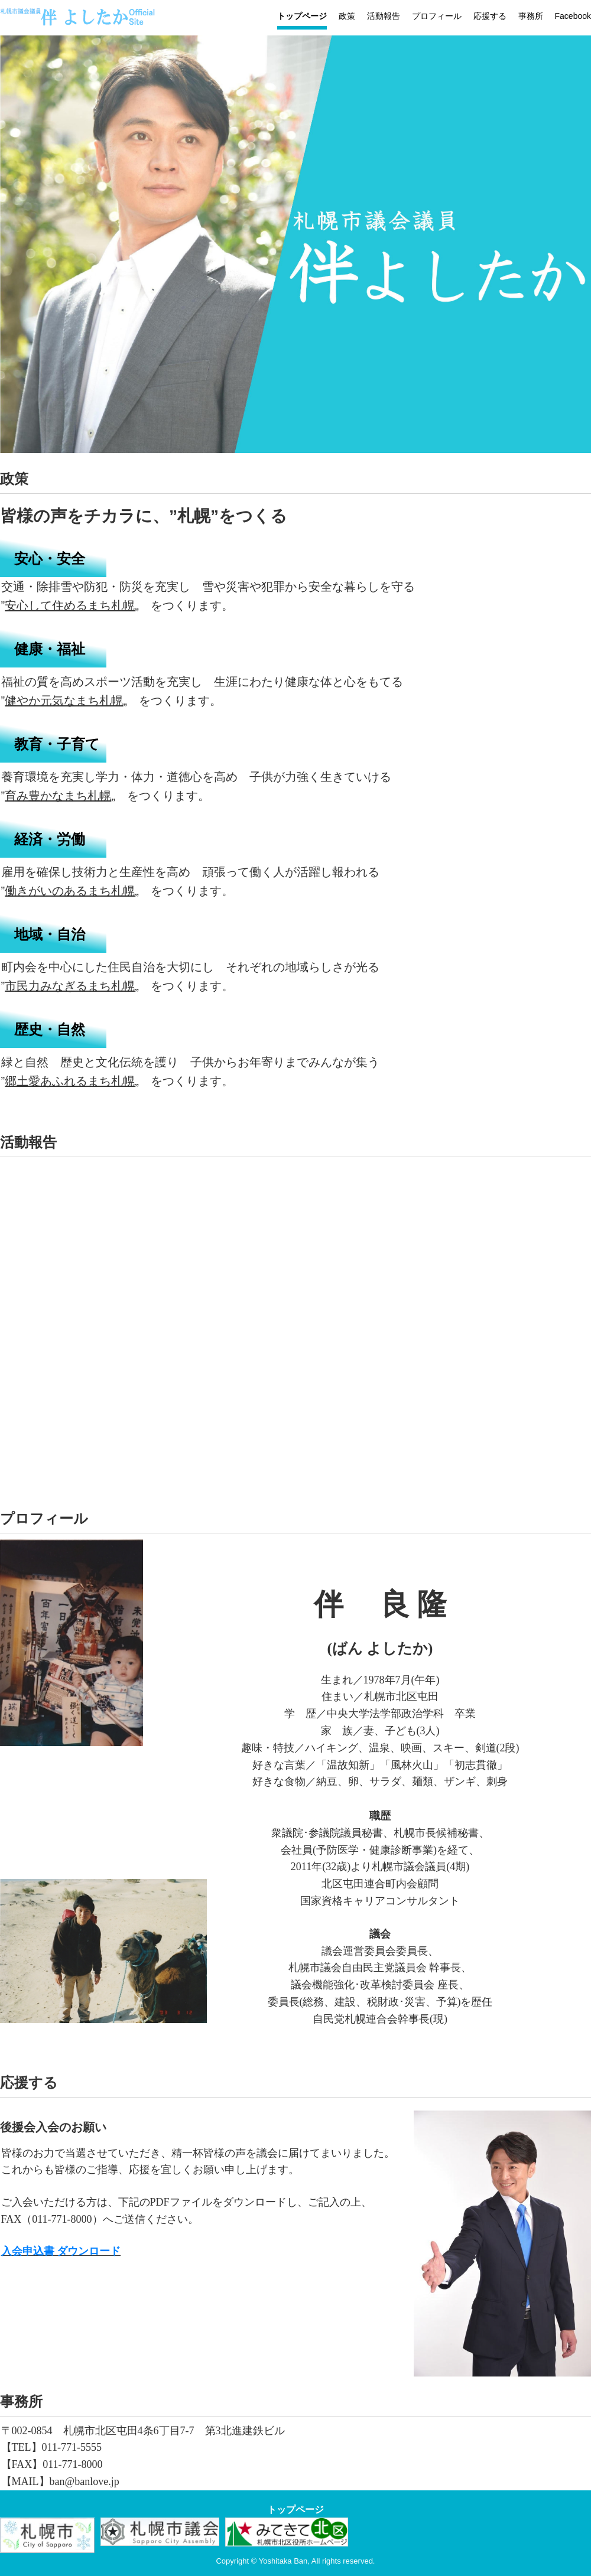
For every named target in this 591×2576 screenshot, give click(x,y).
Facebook (573, 16)
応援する (489, 16)
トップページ (302, 16)
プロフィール (437, 16)
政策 (347, 16)
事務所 (530, 16)
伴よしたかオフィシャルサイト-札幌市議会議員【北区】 (91, 21)
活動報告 (383, 16)
